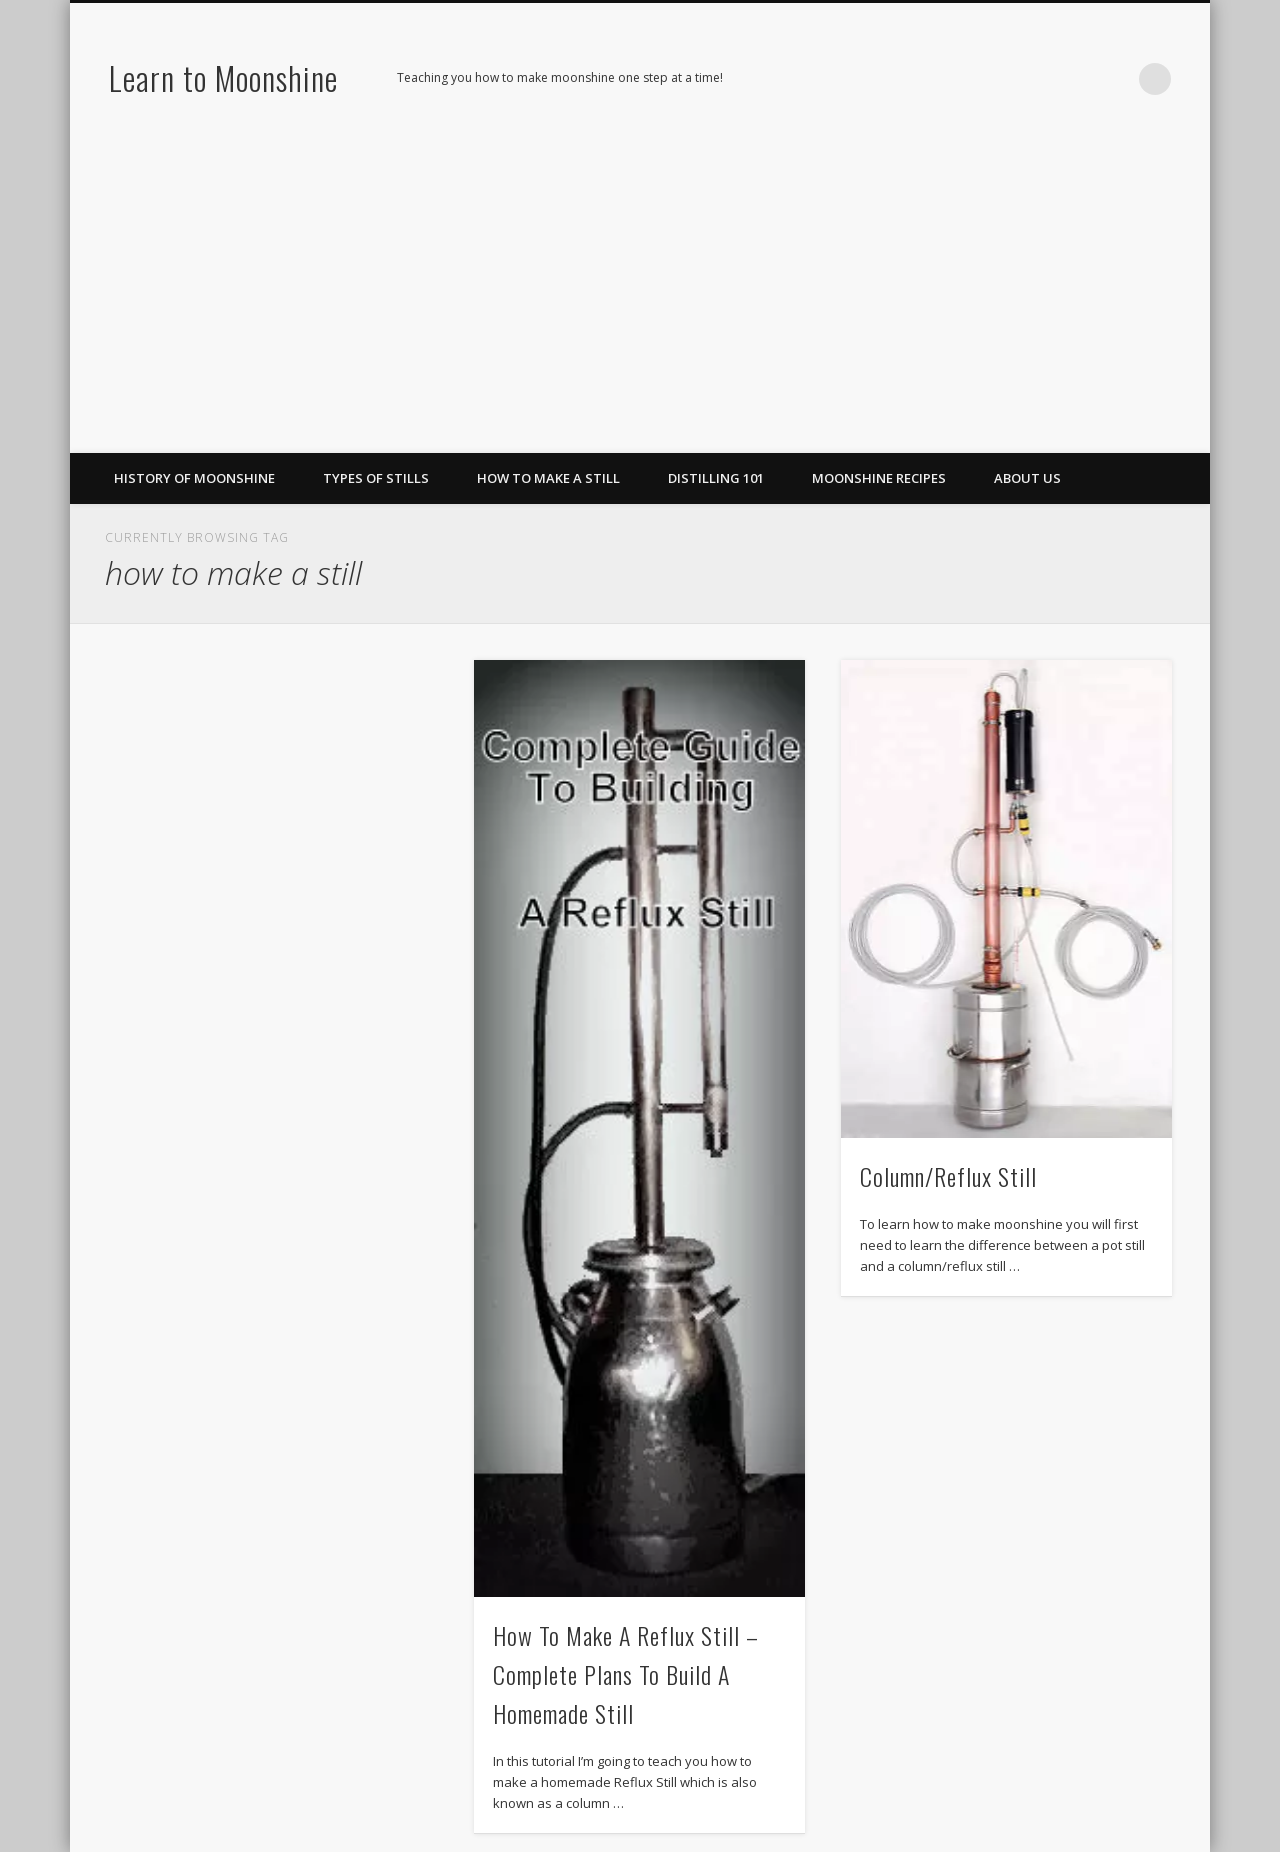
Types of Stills (376, 478)
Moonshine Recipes (879, 478)
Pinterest (1073, 79)
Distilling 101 (716, 478)
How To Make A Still (548, 478)
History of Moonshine (194, 478)
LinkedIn (1114, 79)
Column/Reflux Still (948, 1176)
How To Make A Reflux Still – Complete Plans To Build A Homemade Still (626, 1674)
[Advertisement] (640, 303)
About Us (1027, 478)
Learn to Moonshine (223, 77)
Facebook (1032, 79)
